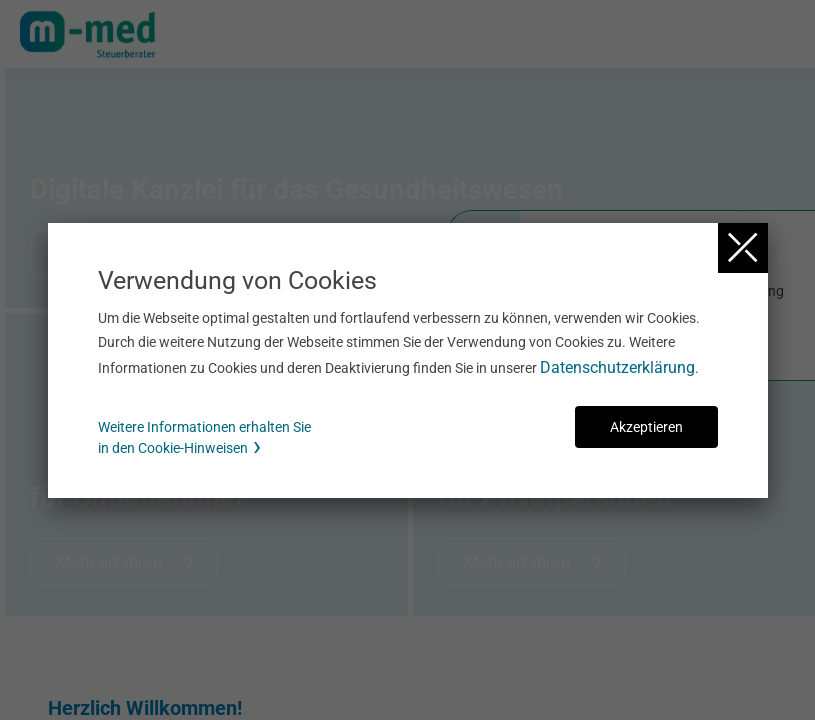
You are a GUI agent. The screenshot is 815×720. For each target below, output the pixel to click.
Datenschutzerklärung (617, 367)
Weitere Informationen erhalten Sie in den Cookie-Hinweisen (204, 437)
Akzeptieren (646, 427)
